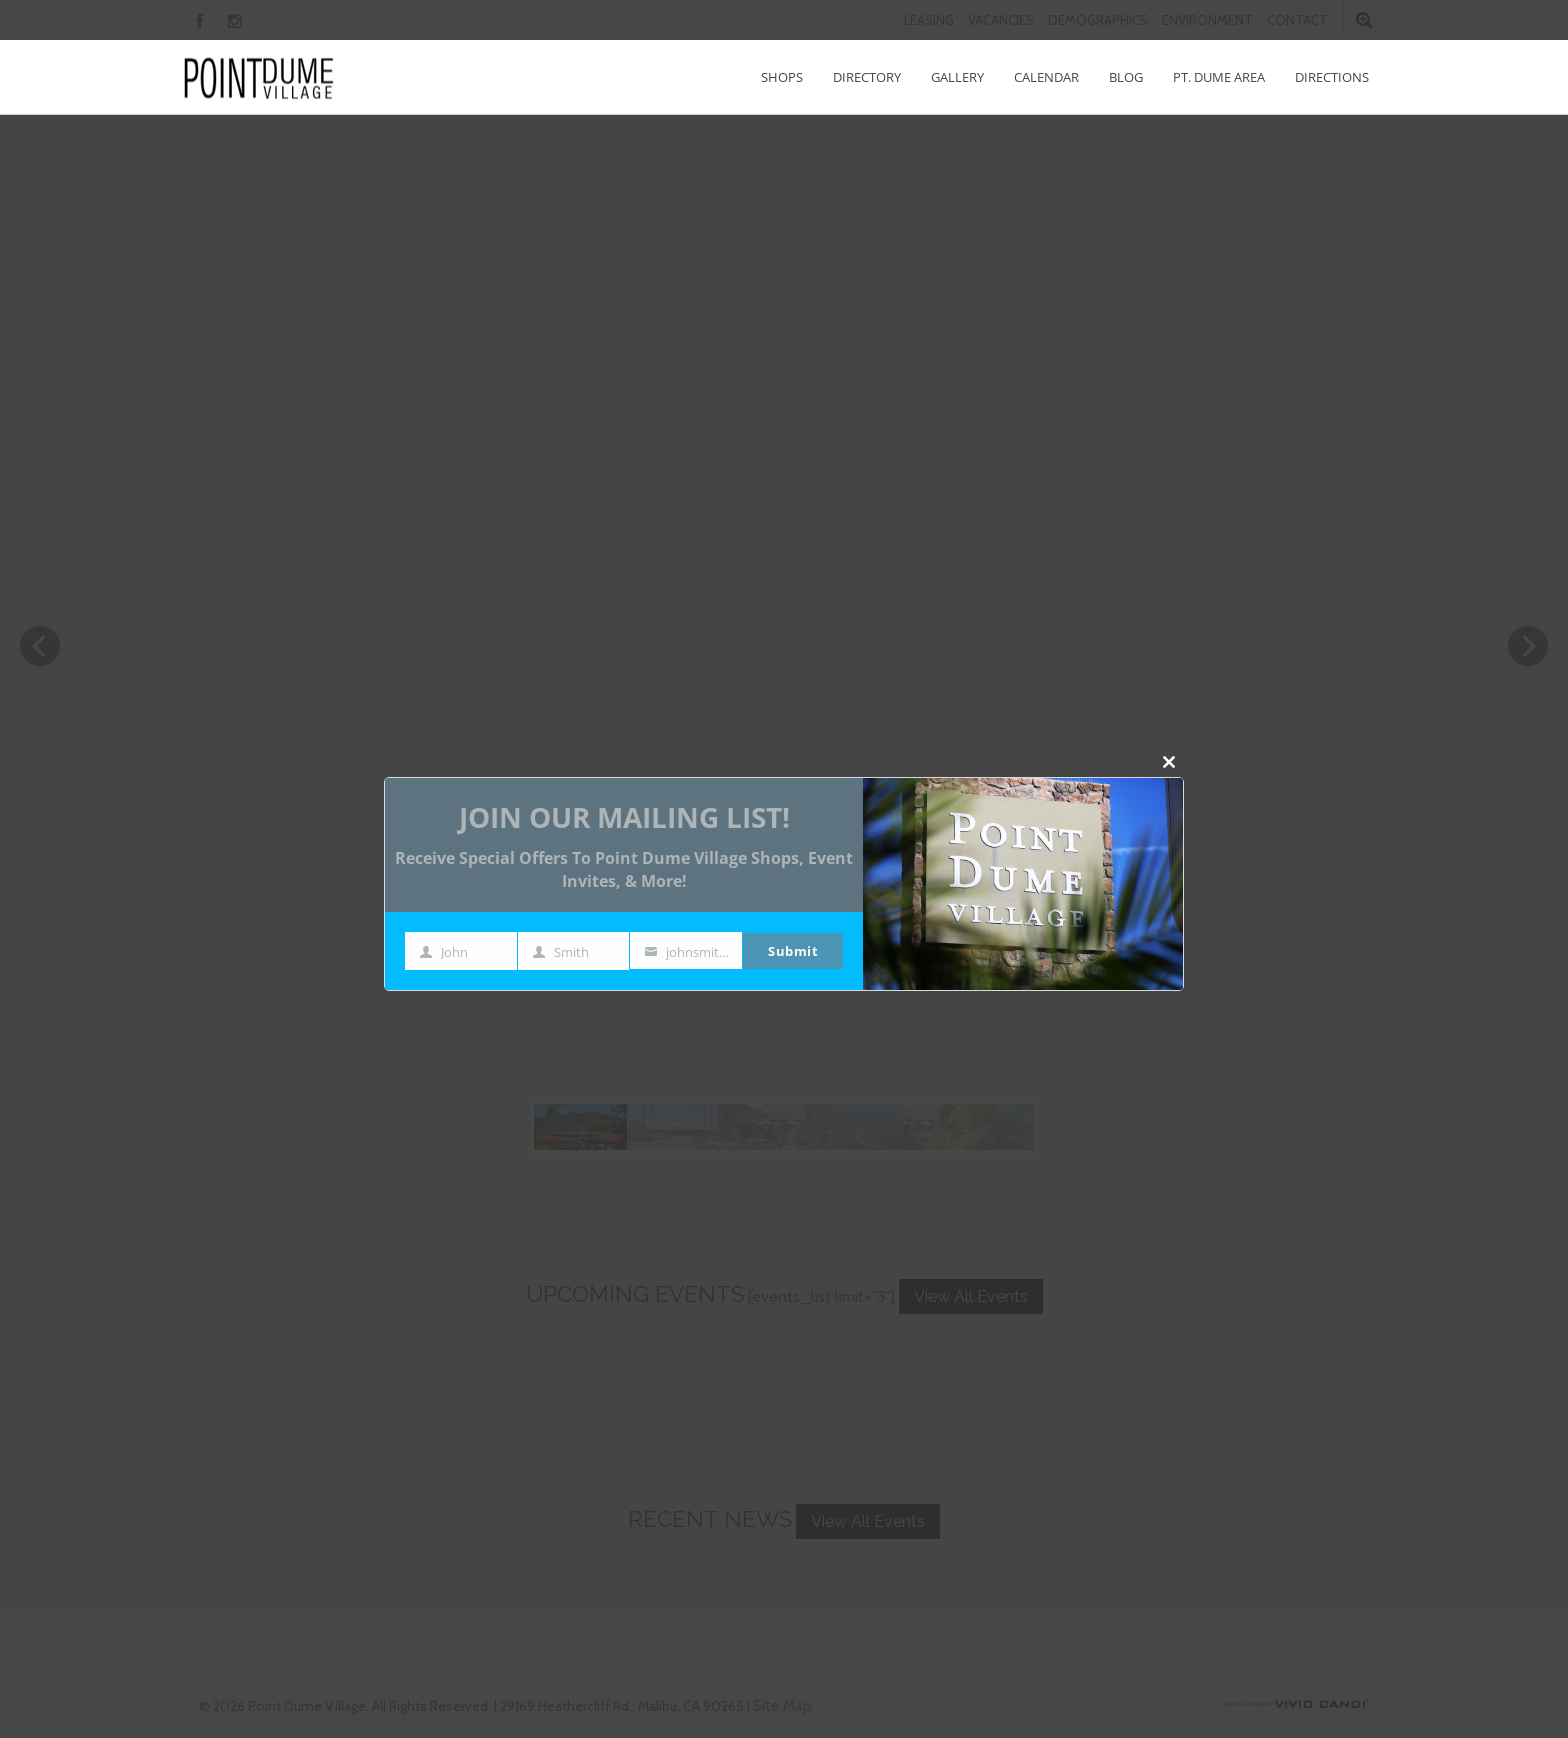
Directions (1332, 77)
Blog (1126, 77)
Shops (782, 77)
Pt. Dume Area (1219, 77)
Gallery (957, 77)
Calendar (1046, 77)
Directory (867, 77)
